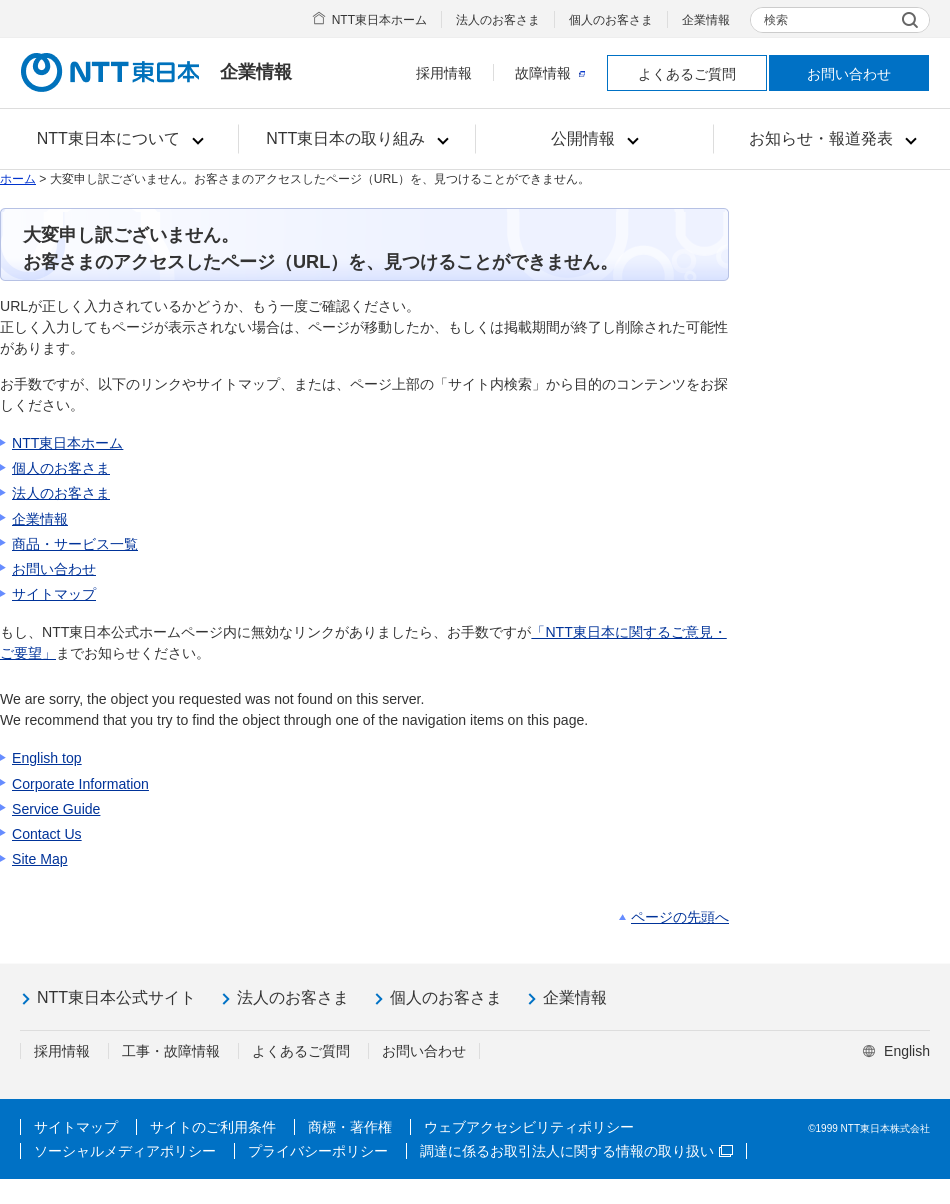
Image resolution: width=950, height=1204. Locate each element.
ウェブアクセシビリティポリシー (529, 1127)
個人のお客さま (611, 20)
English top (47, 758)
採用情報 (444, 73)
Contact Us (47, 834)
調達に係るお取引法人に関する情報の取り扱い (576, 1151)
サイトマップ (54, 594)
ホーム (18, 179)
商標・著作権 (350, 1127)
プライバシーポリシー (318, 1151)
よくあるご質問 (687, 74)
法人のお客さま (498, 20)
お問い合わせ (849, 74)
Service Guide (56, 809)
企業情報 (706, 20)
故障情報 (550, 73)
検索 (776, 20)
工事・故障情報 (171, 1051)
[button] (119, 139)
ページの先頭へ (680, 917)
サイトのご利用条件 (213, 1127)
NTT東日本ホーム (379, 20)
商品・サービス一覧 (75, 544)
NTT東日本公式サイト (116, 997)
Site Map (40, 859)
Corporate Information (80, 784)
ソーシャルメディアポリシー (125, 1151)
